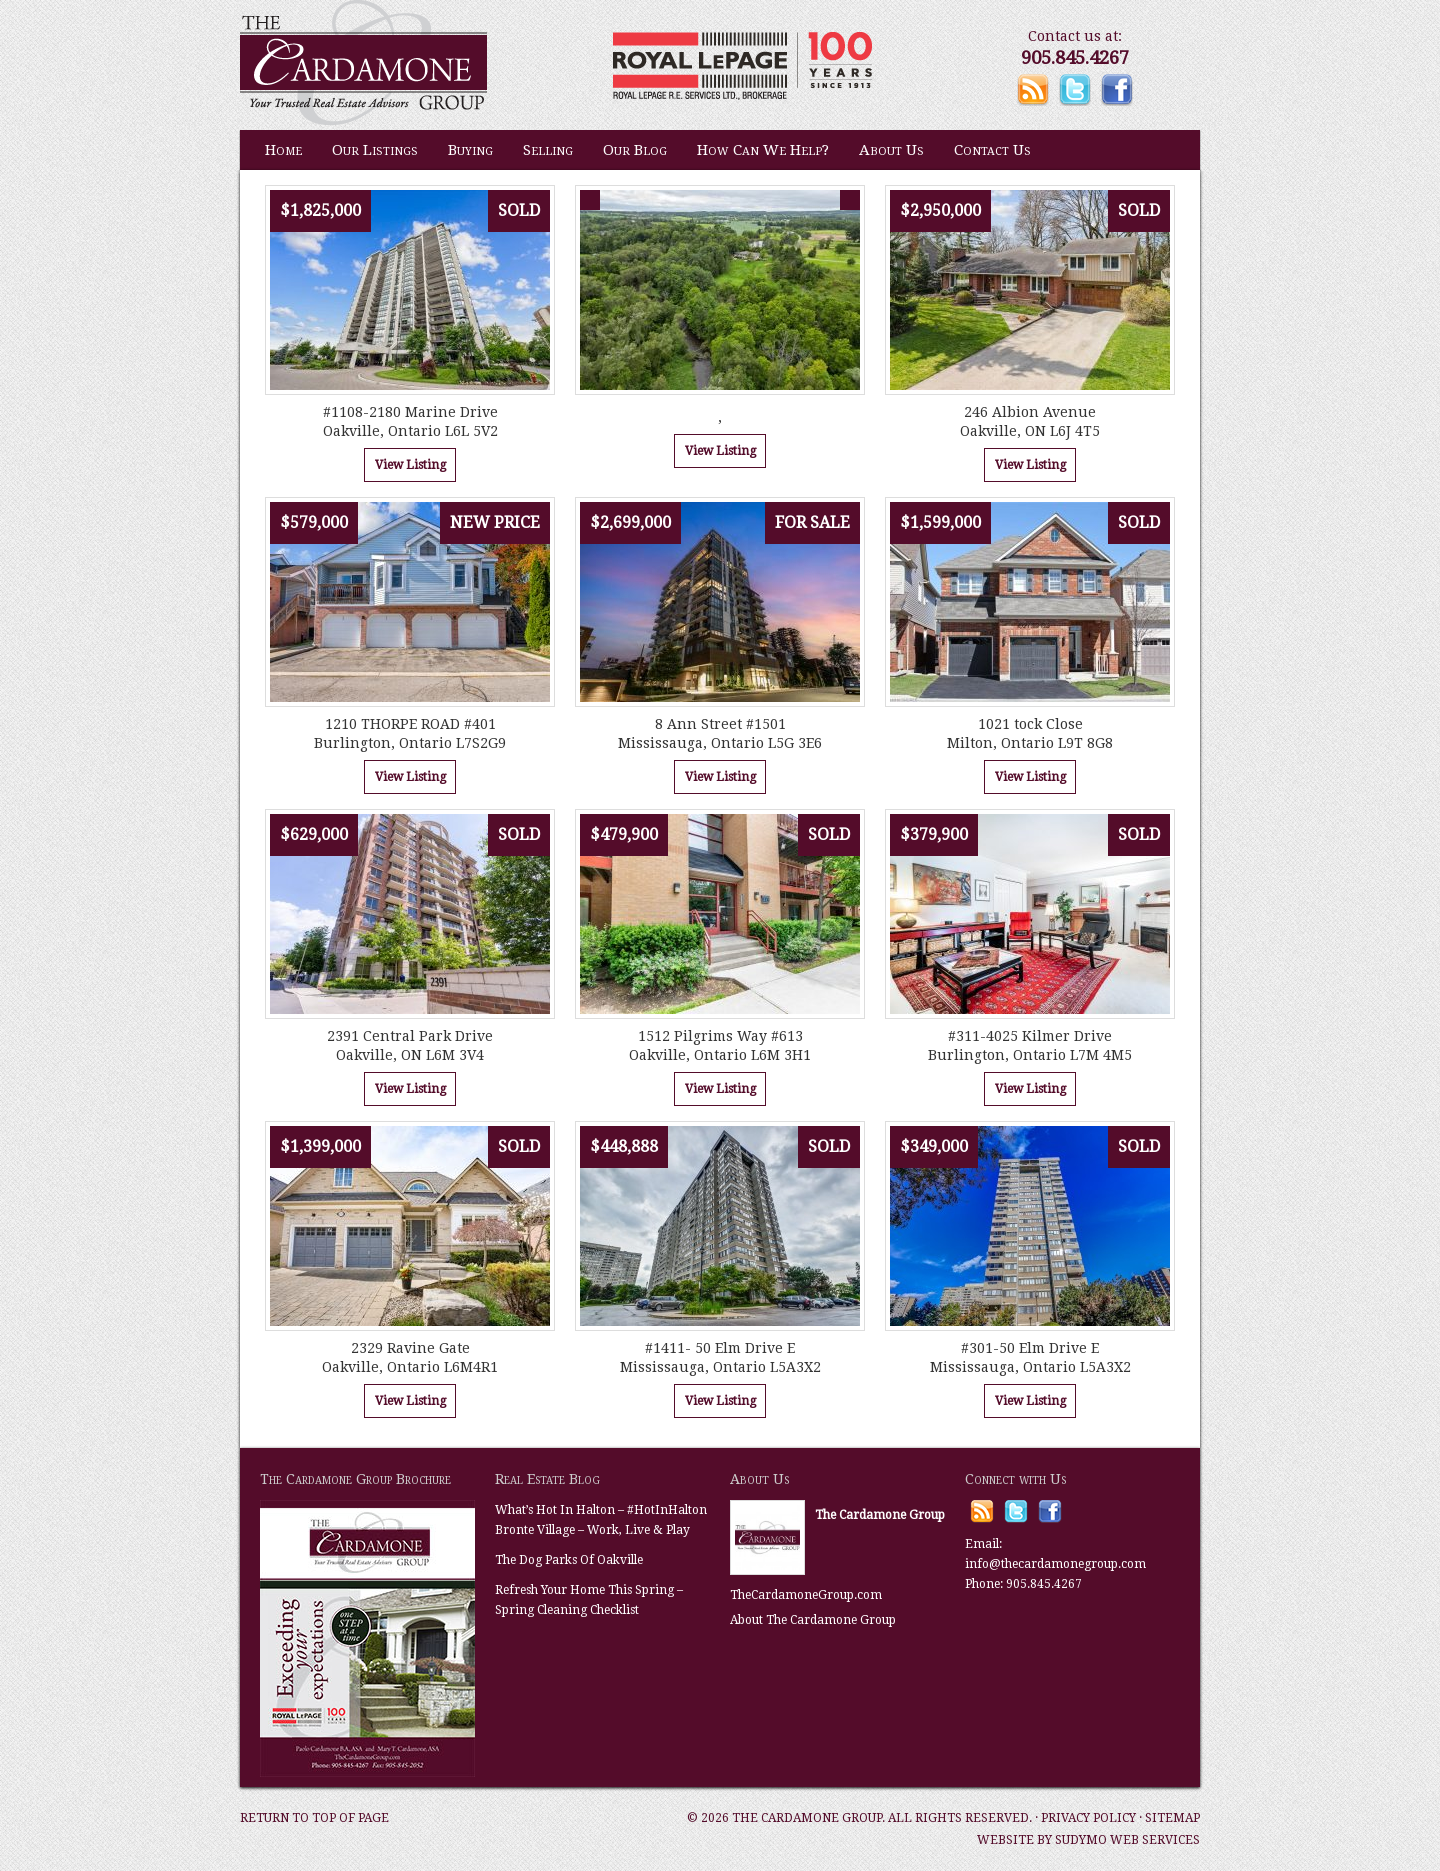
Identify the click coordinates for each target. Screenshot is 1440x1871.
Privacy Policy (1088, 1818)
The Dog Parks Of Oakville (569, 1560)
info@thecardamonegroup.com (1055, 1564)
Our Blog (635, 150)
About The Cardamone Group (813, 1620)
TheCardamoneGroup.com (806, 1595)
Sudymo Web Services (1127, 1840)
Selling (548, 150)
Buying (470, 150)
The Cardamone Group (440, 65)
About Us (891, 150)
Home (283, 150)
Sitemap (1172, 1818)
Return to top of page (314, 1818)
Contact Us (992, 150)
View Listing (410, 465)
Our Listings (375, 150)
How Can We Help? (763, 150)
